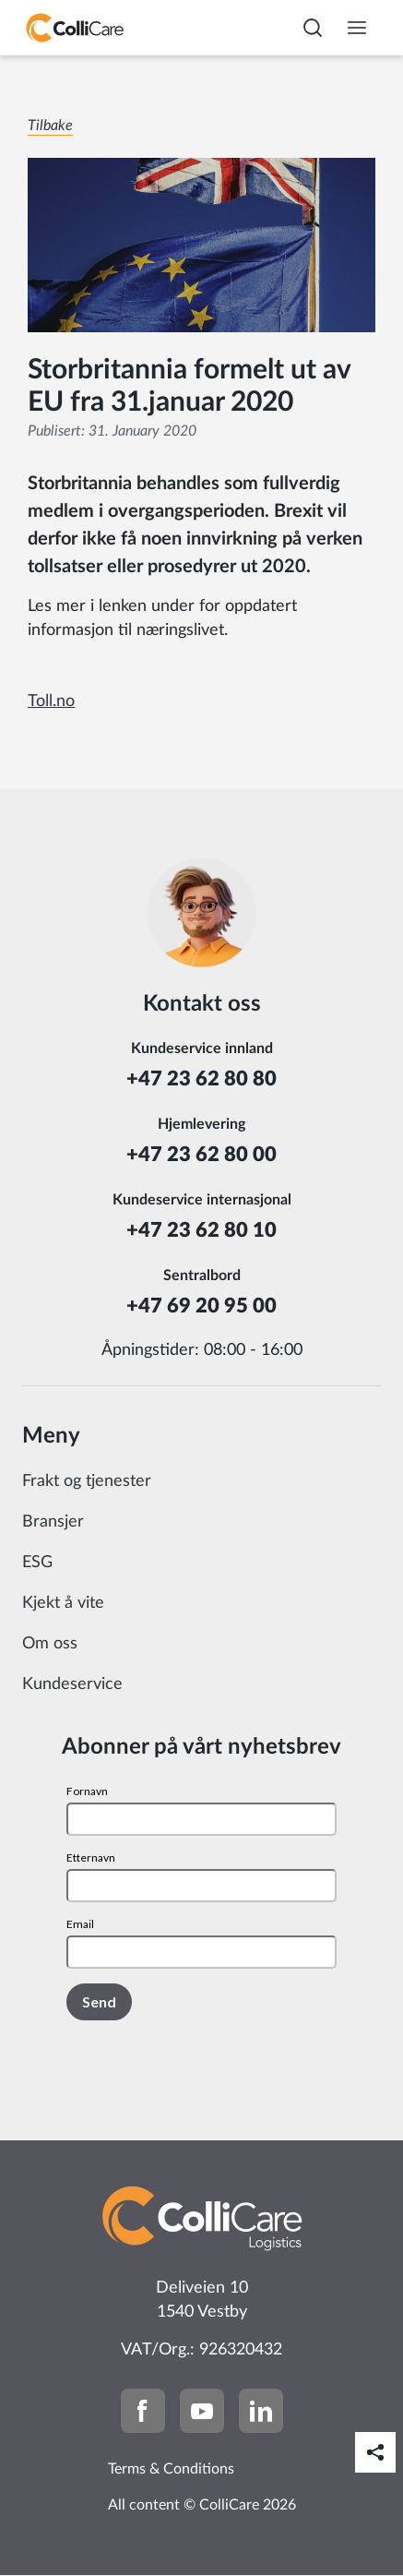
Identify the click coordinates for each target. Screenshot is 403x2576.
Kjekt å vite (63, 1603)
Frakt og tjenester (86, 1481)
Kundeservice (72, 1684)
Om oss (49, 1643)
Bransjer (53, 1522)
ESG (37, 1562)
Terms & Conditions (171, 2469)
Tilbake (50, 125)
